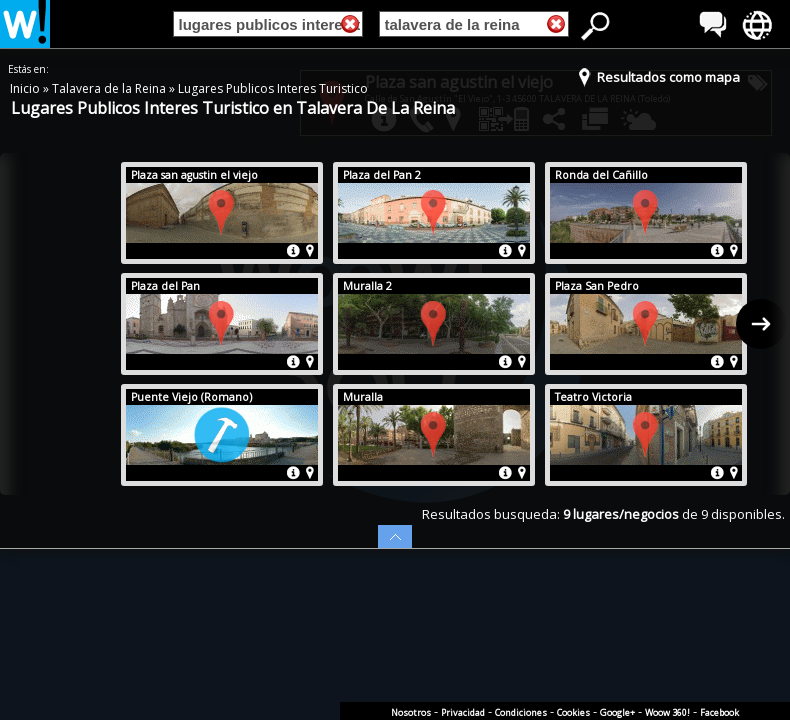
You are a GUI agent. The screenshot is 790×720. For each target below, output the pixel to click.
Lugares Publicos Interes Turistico (273, 88)
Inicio (26, 88)
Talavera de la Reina (110, 88)
